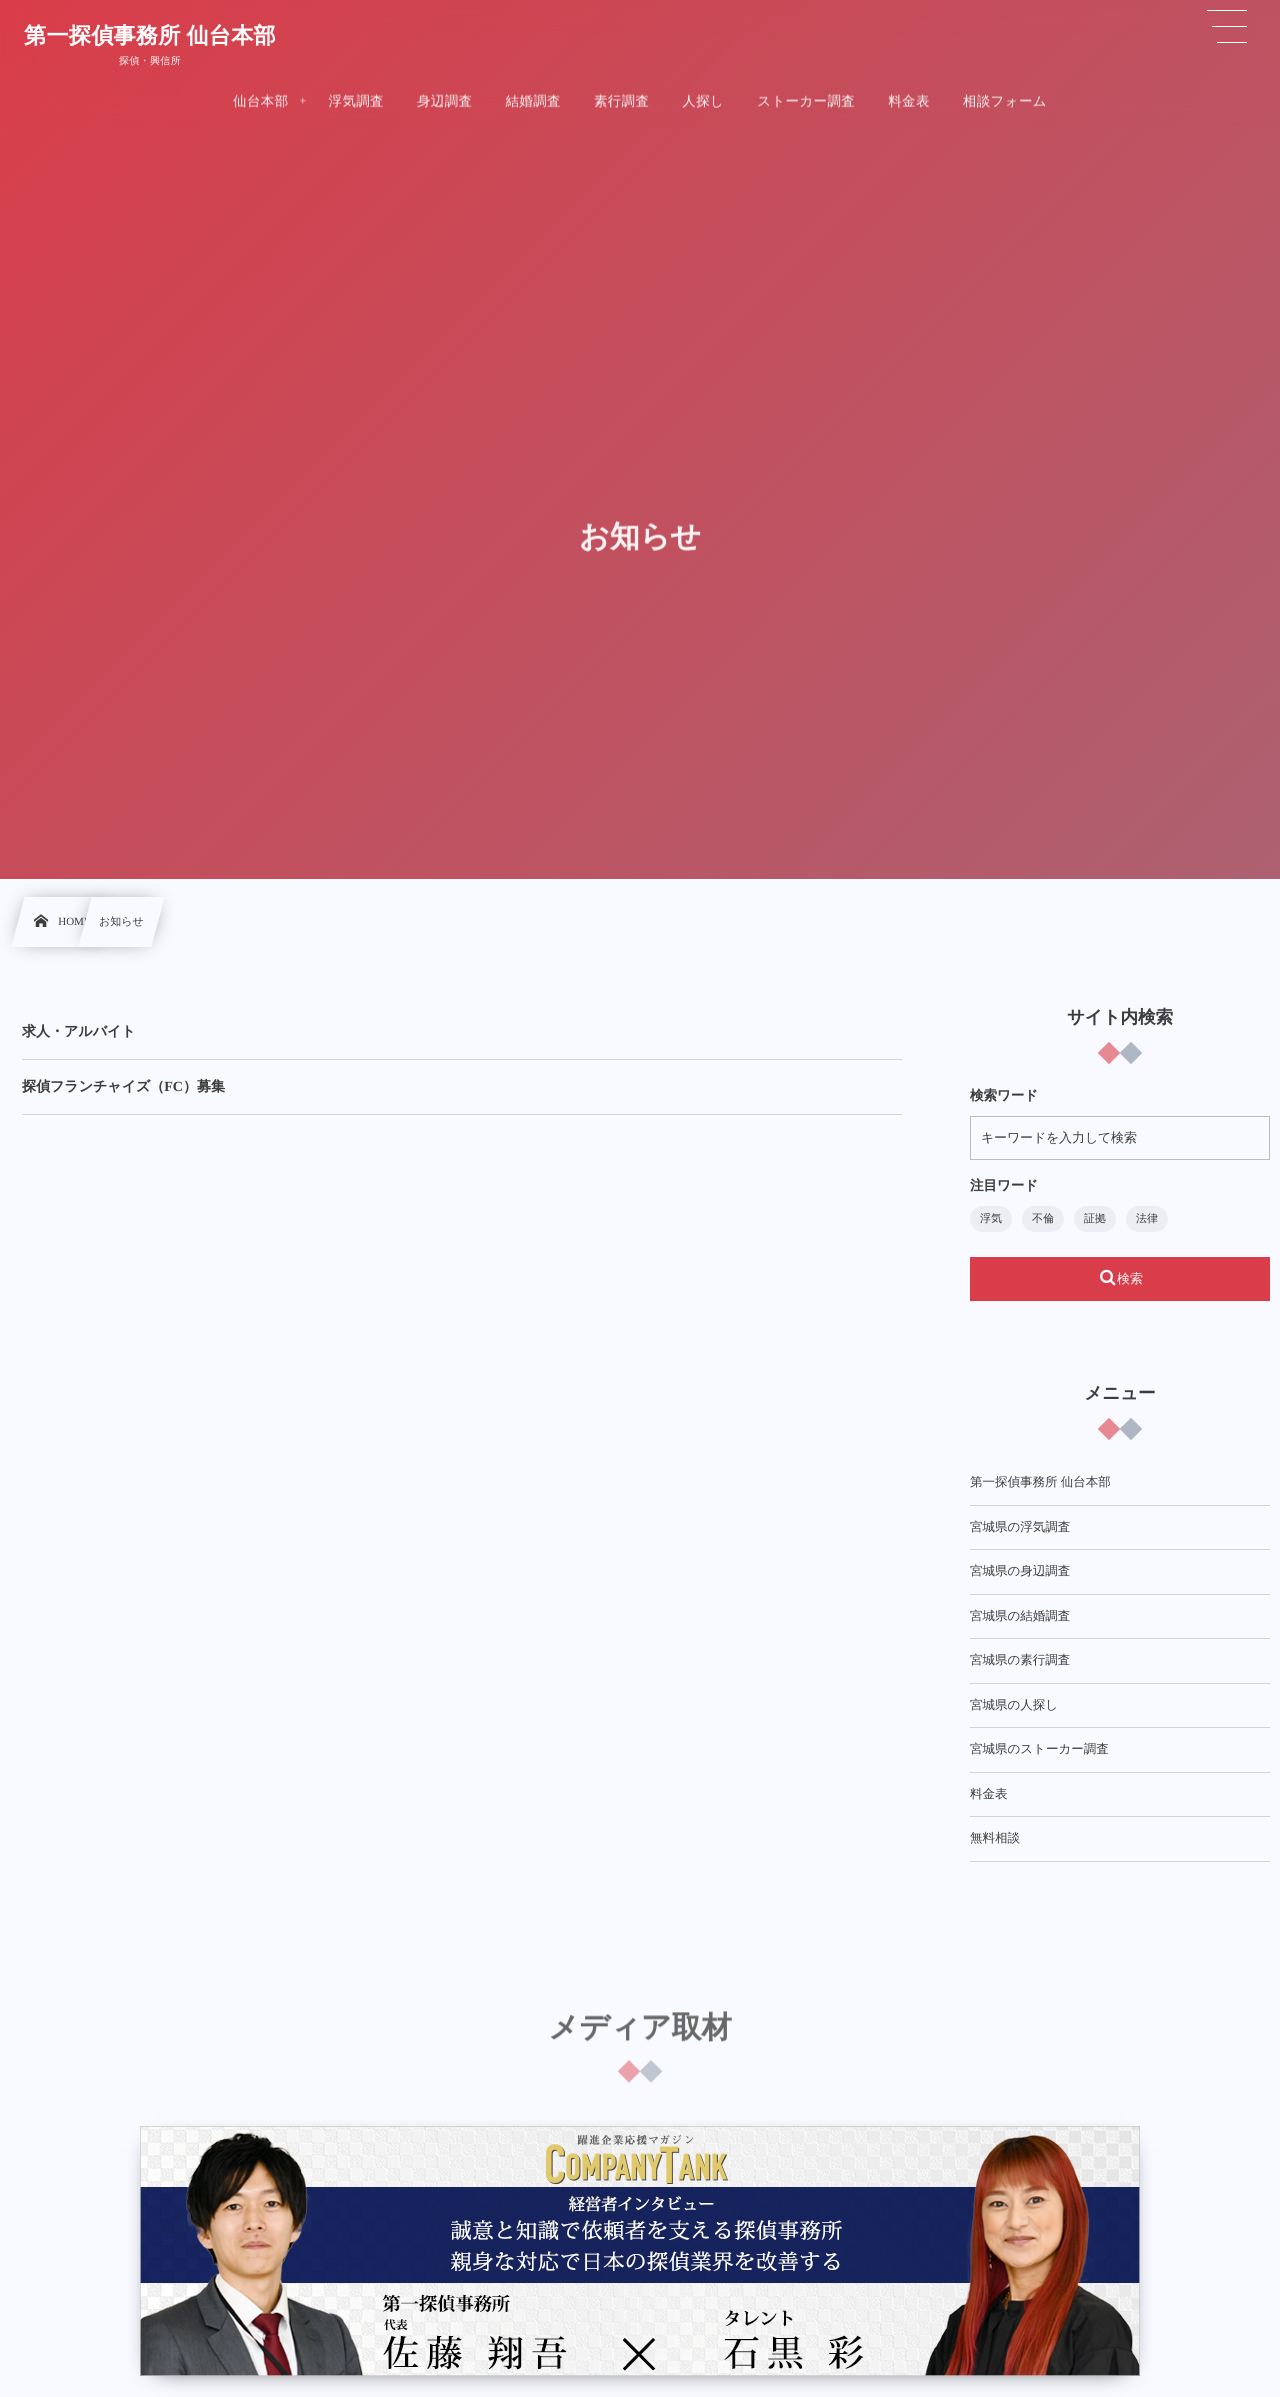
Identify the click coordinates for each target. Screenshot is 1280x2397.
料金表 (989, 1794)
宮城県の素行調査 (1020, 1660)
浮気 (991, 1219)
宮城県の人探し (1014, 1705)
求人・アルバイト (79, 1032)
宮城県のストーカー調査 (1039, 1749)
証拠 (1095, 1219)
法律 (1147, 1219)
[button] (1227, 27)
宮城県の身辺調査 (1020, 1571)
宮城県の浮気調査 (1020, 1527)
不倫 (1043, 1219)
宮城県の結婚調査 (1020, 1616)
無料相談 (995, 1838)
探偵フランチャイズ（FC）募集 (123, 1087)
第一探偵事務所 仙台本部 (150, 35)
